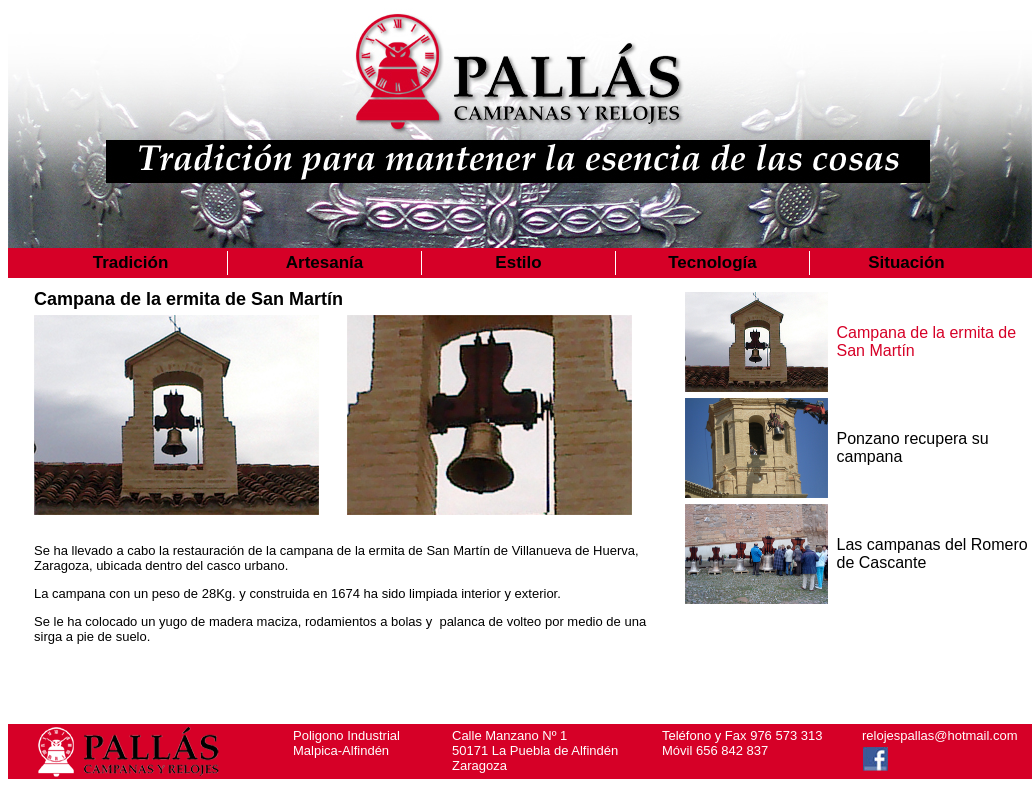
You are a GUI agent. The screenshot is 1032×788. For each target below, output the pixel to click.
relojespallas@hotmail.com (940, 735)
